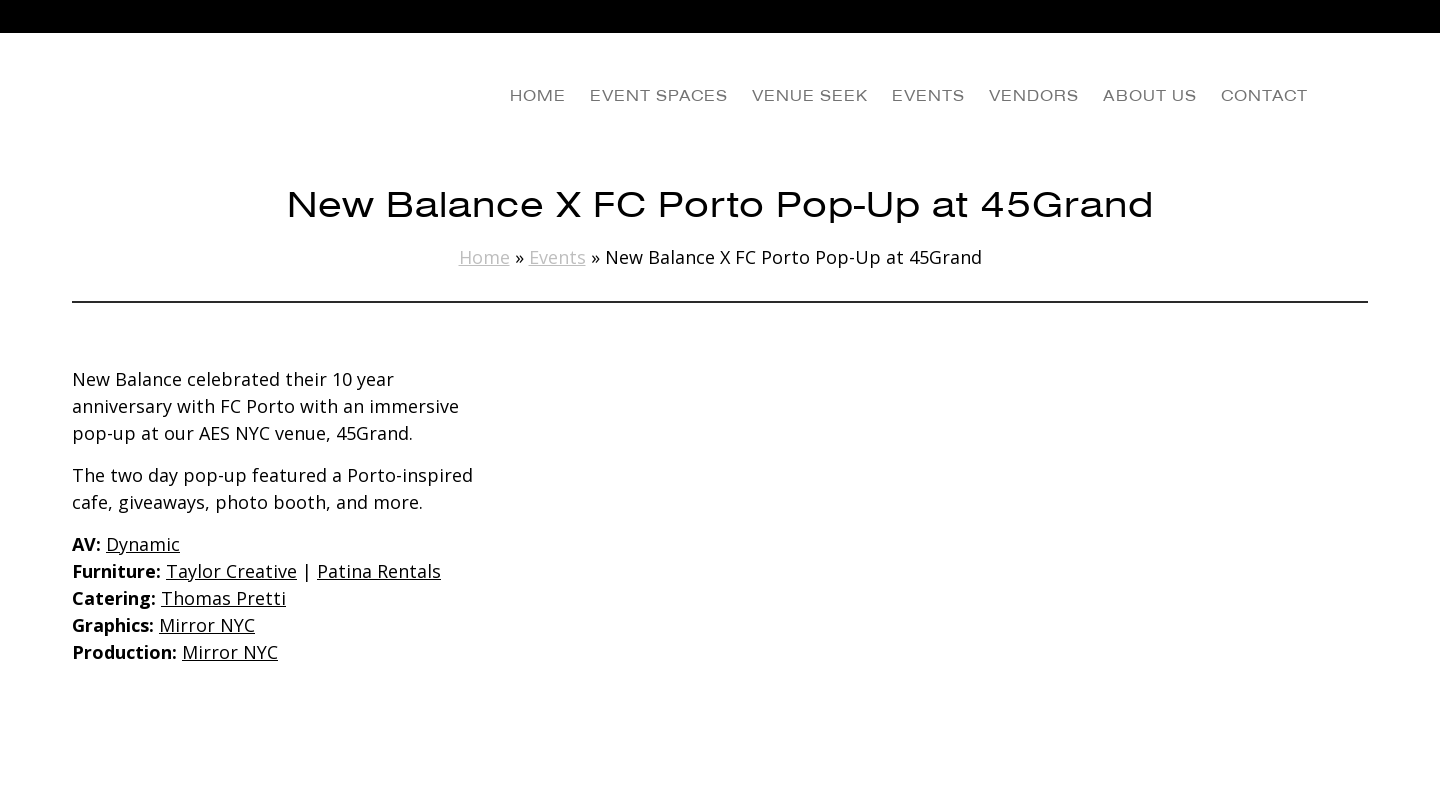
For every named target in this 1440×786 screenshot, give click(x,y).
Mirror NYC (207, 625)
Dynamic (143, 544)
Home (484, 257)
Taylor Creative (231, 571)
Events (557, 257)
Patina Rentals (379, 571)
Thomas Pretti (223, 598)
